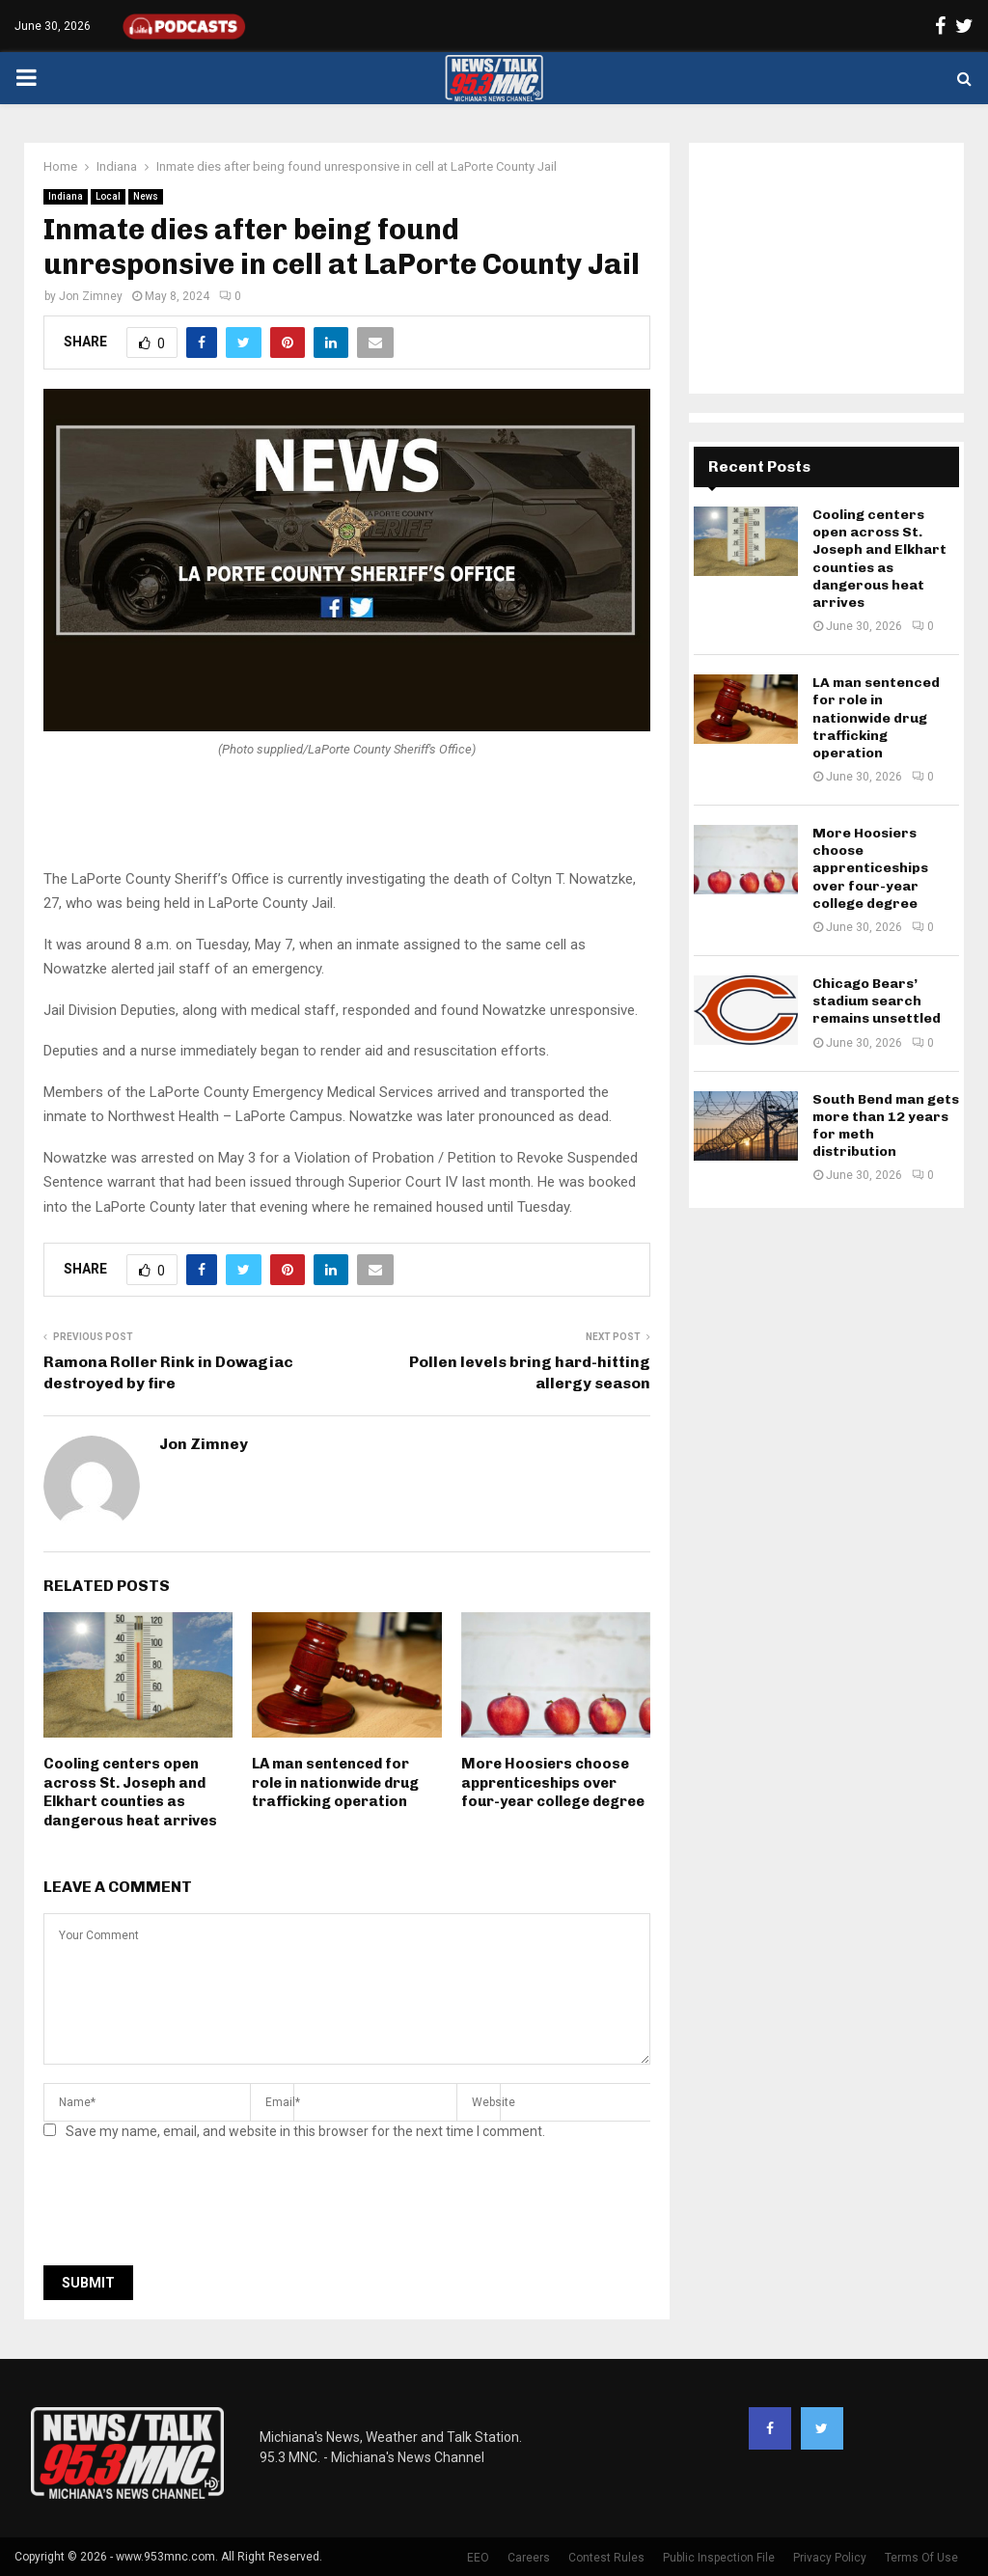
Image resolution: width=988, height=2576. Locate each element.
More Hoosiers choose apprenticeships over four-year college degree (553, 1782)
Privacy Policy (829, 2557)
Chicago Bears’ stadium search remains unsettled (876, 1001)
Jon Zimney (91, 296)
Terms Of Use (921, 2557)
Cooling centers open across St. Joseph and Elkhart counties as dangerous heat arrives (130, 1792)
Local (108, 196)
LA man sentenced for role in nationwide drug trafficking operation (335, 1782)
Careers (529, 2557)
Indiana (65, 196)
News (145, 196)
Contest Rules (606, 2557)
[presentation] (190, 2208)
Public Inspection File (719, 2557)
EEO (478, 2557)
